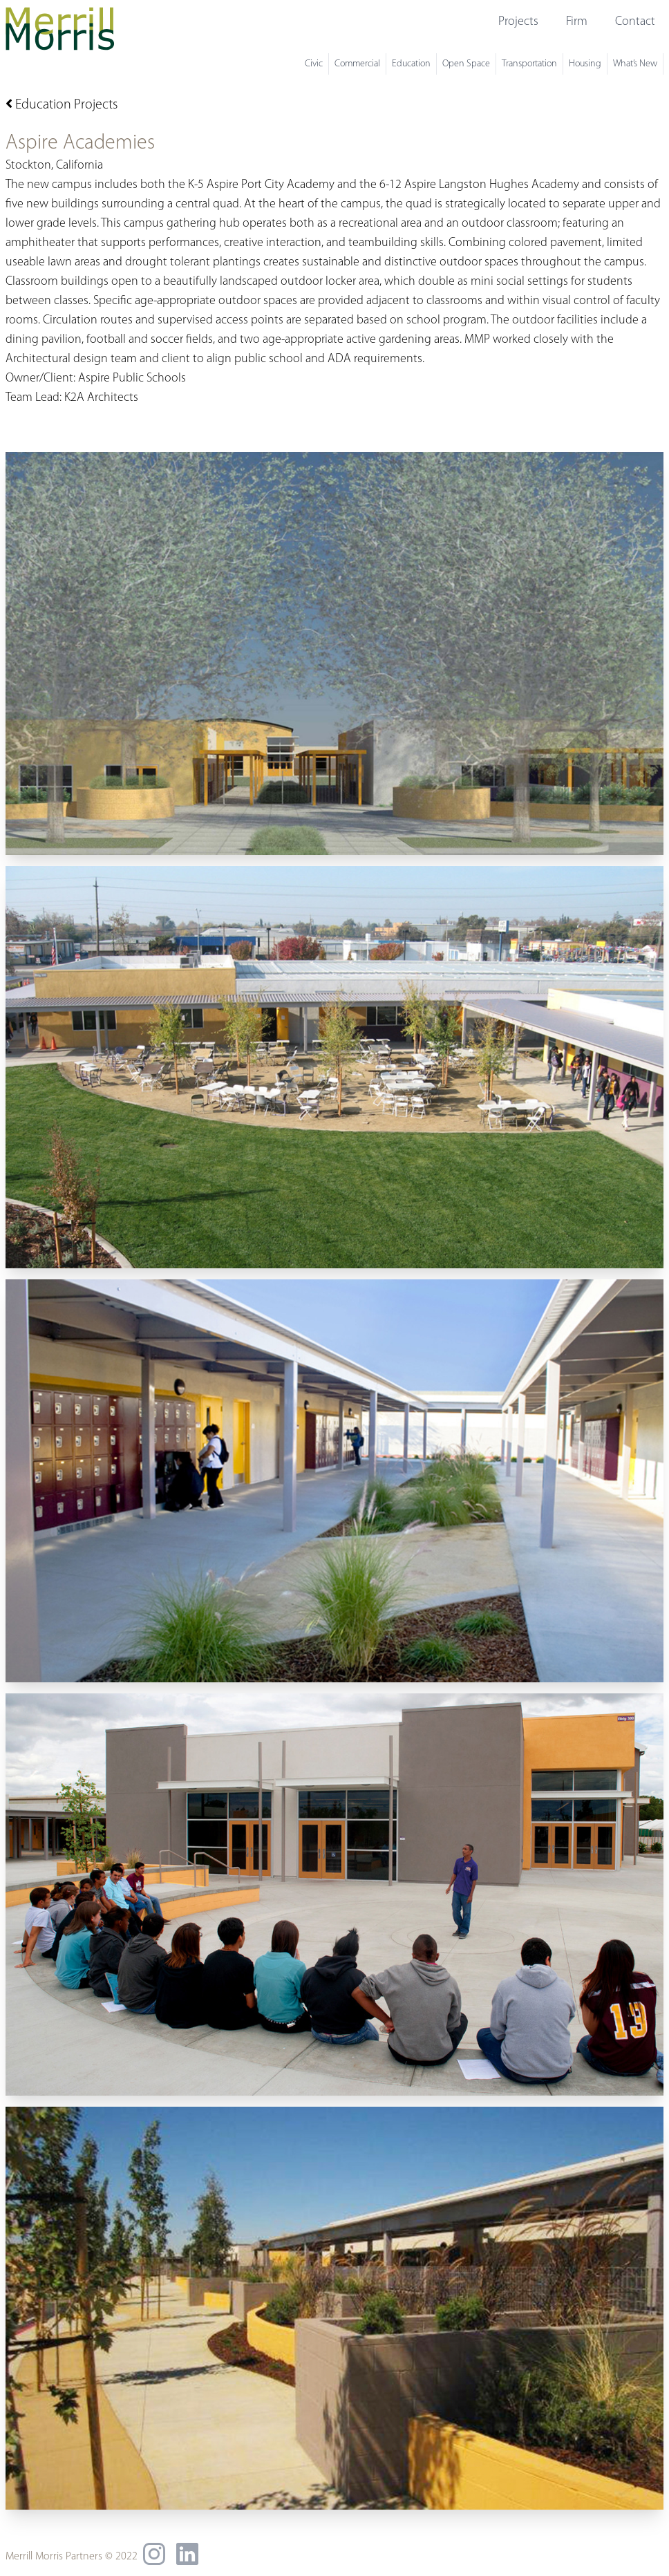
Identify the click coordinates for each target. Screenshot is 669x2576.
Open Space (466, 64)
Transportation (529, 64)
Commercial (357, 64)
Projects (518, 21)
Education (411, 64)
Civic (314, 64)
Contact (635, 21)
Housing (585, 64)
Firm (576, 21)
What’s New (635, 64)
